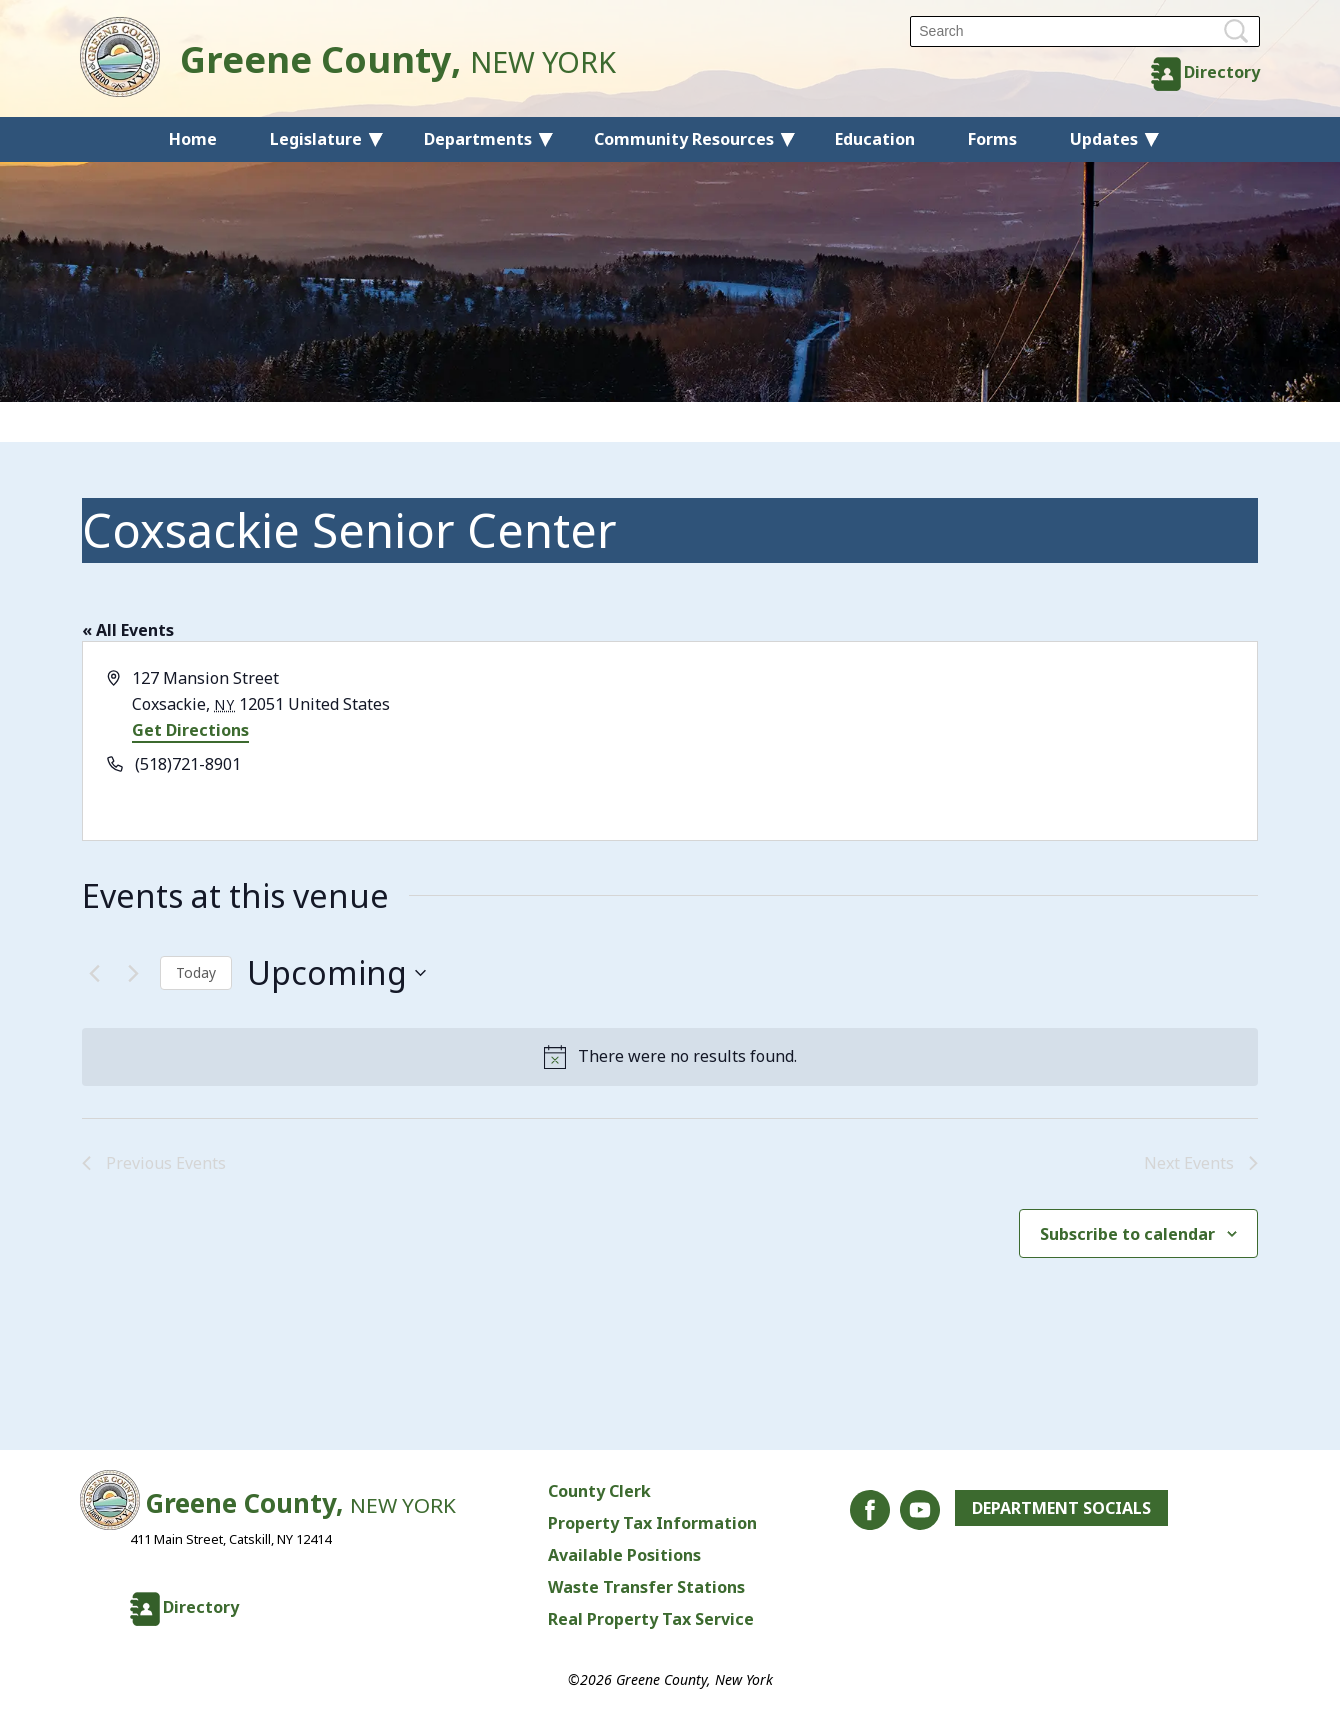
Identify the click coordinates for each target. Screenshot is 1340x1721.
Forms (992, 139)
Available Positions (624, 1555)
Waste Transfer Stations (646, 1587)
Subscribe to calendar (1127, 1234)
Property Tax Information (652, 1523)
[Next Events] (133, 973)
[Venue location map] (962, 741)
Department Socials (1061, 1508)
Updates (1104, 139)
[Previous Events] (94, 973)
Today (196, 972)
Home (193, 139)
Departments (478, 139)
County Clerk (599, 1491)
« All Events (128, 630)
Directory (1222, 72)
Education (875, 139)
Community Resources (684, 139)
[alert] (670, 1057)
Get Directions (190, 730)
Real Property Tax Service (651, 1619)
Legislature (316, 139)
